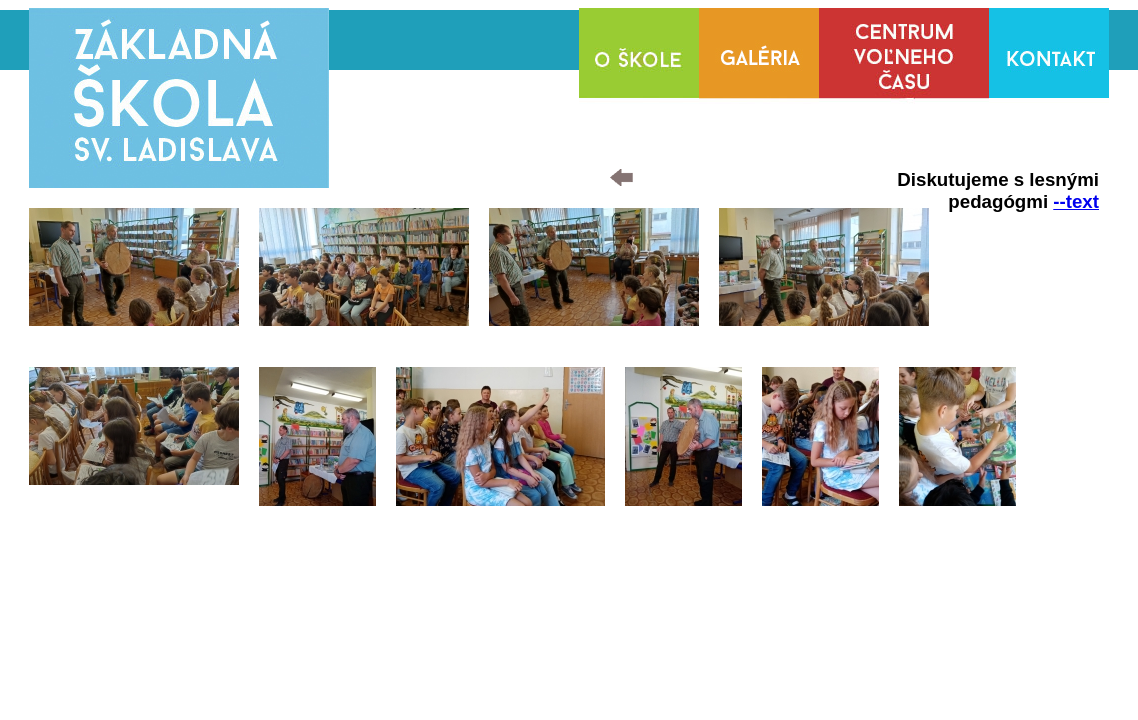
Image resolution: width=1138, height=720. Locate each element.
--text (1076, 201)
